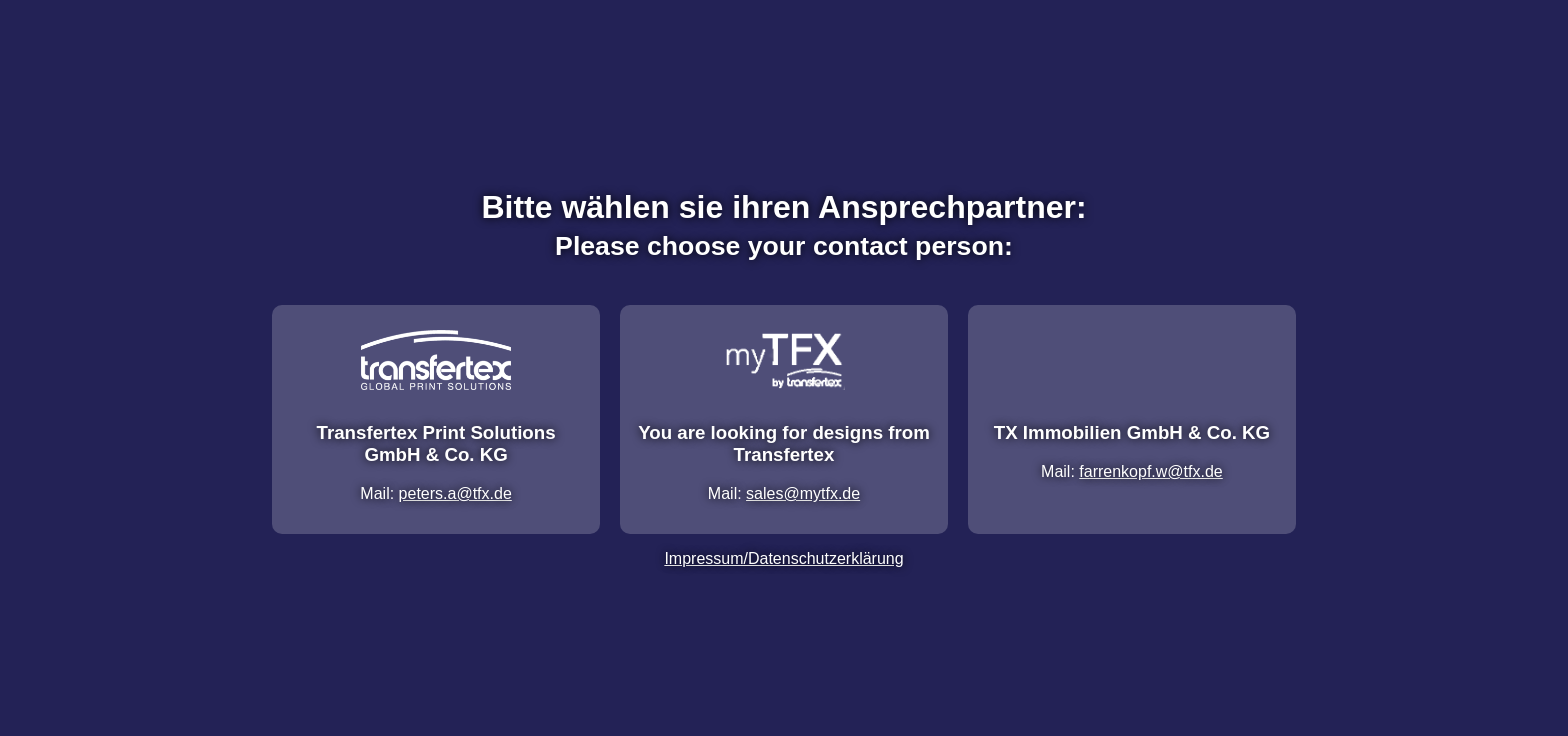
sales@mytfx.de (803, 493)
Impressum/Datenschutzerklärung (783, 558)
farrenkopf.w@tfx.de (1150, 471)
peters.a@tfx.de (455, 493)
